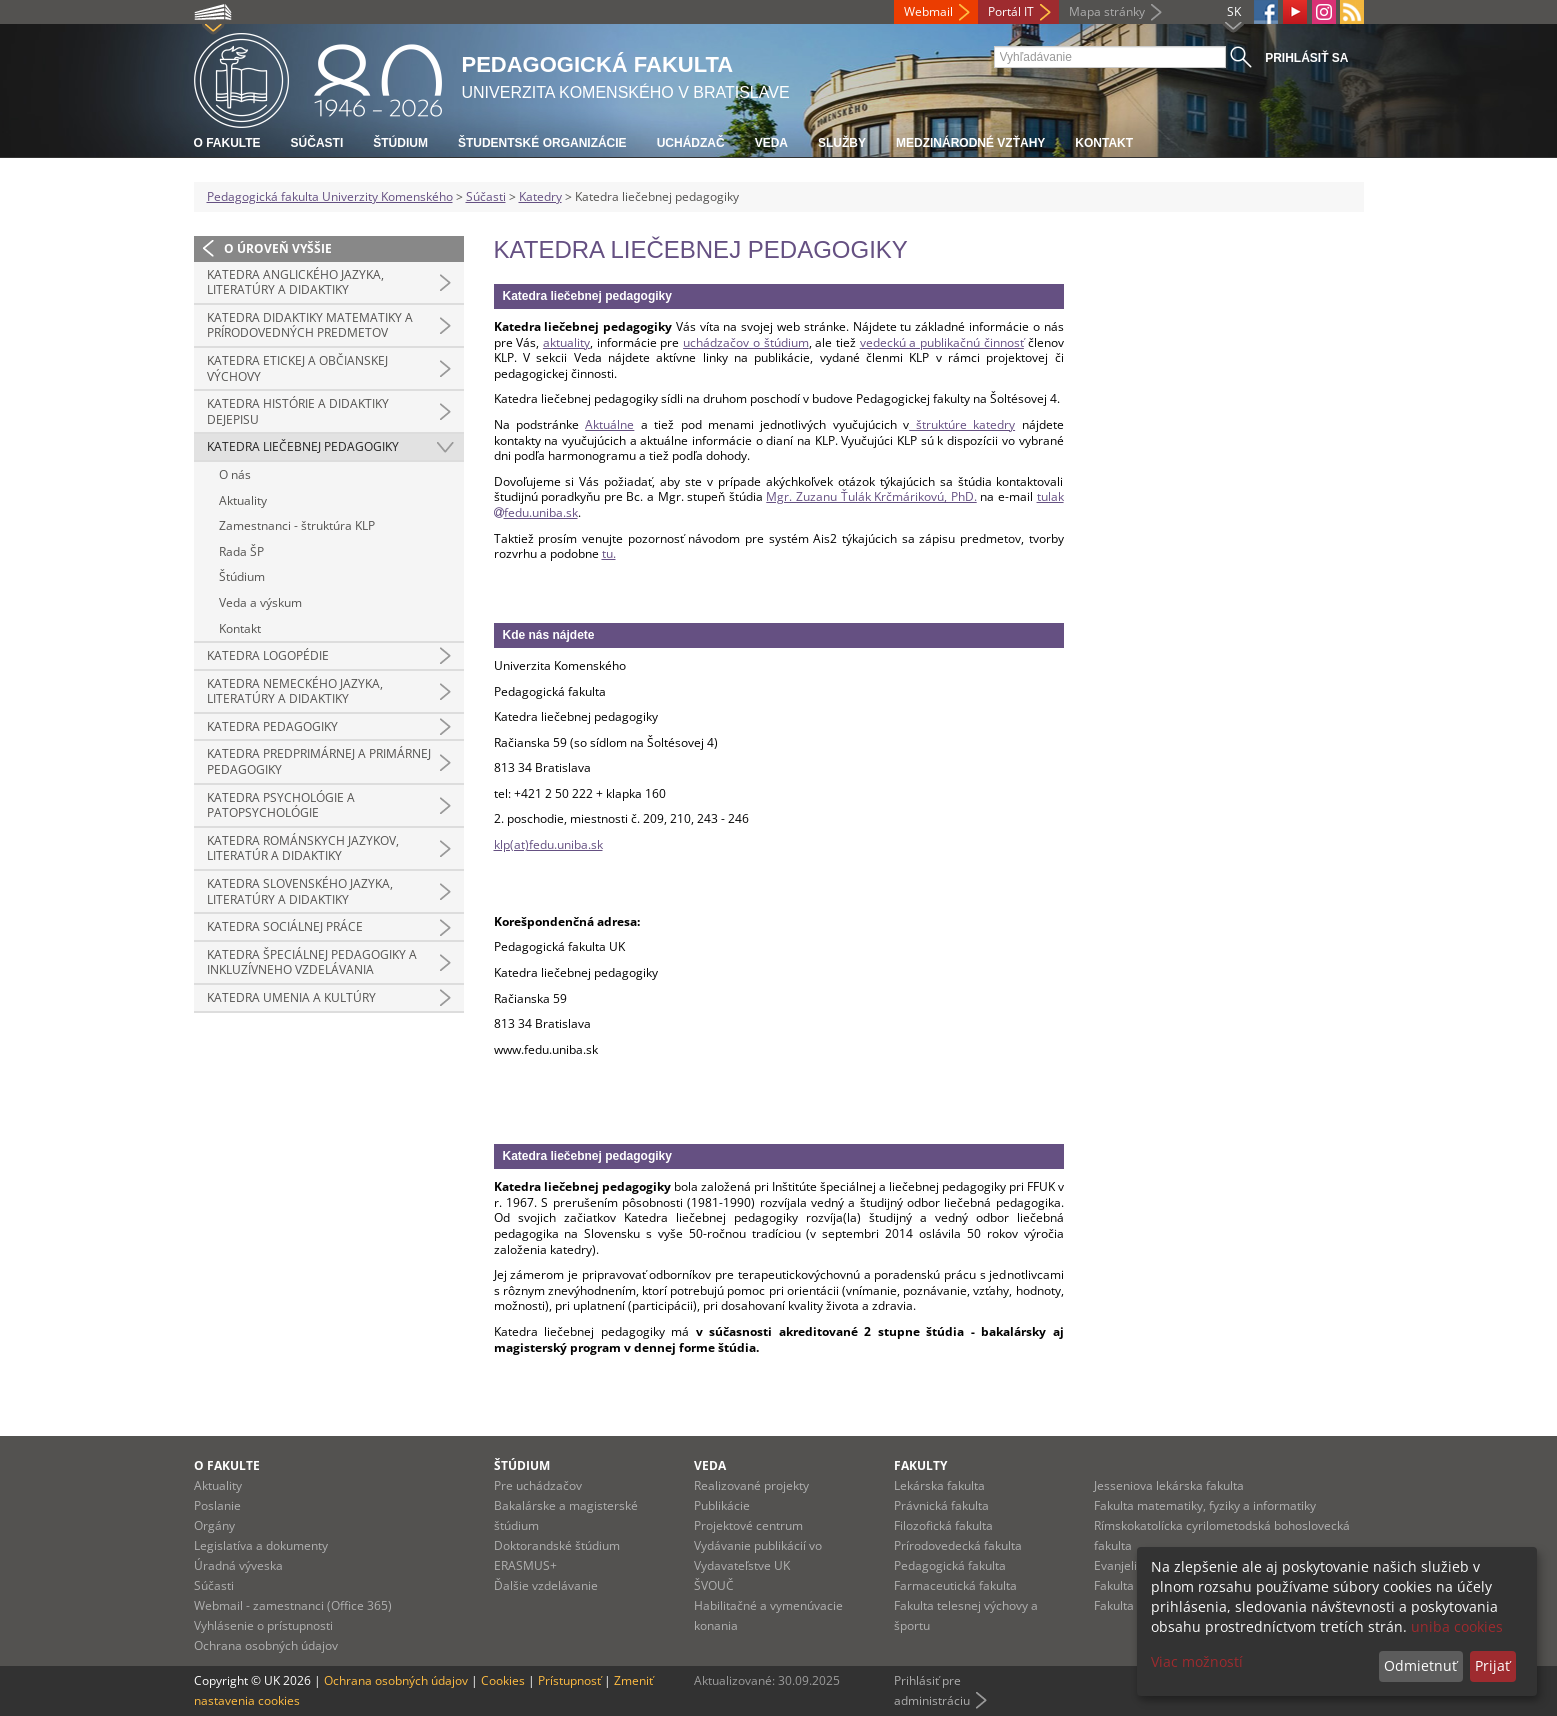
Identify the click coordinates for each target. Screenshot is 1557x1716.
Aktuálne (609, 424)
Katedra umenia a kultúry (291, 997)
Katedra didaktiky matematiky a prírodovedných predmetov (310, 325)
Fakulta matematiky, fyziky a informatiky (1205, 1505)
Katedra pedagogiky (272, 726)
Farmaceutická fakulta (955, 1585)
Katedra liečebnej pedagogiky (303, 446)
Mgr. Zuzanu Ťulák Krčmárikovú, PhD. (871, 496)
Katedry (540, 196)
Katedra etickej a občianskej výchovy (297, 368)
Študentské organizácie (542, 143)
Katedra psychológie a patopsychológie (281, 805)
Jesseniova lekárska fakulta (1169, 1485)
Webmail (928, 11)
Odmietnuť (1420, 1665)
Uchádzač (691, 143)
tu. (609, 553)
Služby (842, 143)
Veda (771, 143)
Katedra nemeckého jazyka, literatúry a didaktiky (295, 691)
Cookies (503, 1680)
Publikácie (722, 1505)
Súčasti (317, 143)
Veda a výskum (260, 602)
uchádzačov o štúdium (745, 342)
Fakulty (920, 1465)
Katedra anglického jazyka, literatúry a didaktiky (295, 282)
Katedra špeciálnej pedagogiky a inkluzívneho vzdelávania (312, 962)
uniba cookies (1457, 1626)
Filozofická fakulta (943, 1525)
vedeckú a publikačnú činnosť (942, 342)
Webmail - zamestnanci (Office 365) (293, 1605)
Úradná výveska (238, 1565)
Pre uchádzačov (538, 1485)
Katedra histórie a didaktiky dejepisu (298, 411)
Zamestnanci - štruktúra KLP (297, 525)
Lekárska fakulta (939, 1485)
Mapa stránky (1107, 11)
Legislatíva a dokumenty (261, 1545)
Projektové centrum (748, 1525)
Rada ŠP (241, 551)
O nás (235, 474)
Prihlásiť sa (1306, 58)
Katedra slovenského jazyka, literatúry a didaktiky (300, 891)
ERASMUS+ (525, 1565)
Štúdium (400, 143)
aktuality (566, 342)
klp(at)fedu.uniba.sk (548, 844)
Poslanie (217, 1505)
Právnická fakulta (941, 1505)
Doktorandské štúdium (557, 1545)
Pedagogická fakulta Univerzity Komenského (330, 196)
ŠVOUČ (714, 1585)
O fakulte (227, 143)
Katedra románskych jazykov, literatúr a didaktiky (303, 848)
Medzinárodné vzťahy (970, 143)
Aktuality (243, 500)
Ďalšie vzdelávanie (546, 1585)
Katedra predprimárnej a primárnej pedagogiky (319, 761)
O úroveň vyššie (278, 248)
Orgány (214, 1525)
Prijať (1492, 1665)
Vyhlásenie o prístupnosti (263, 1625)
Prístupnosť (569, 1680)
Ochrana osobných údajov (266, 1645)
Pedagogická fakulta (950, 1565)
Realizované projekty (751, 1485)
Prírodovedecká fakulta (958, 1545)
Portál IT (1011, 11)
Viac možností (1197, 1661)
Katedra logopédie (268, 655)
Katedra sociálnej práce (285, 926)
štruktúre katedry (962, 424)
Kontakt (1104, 143)
